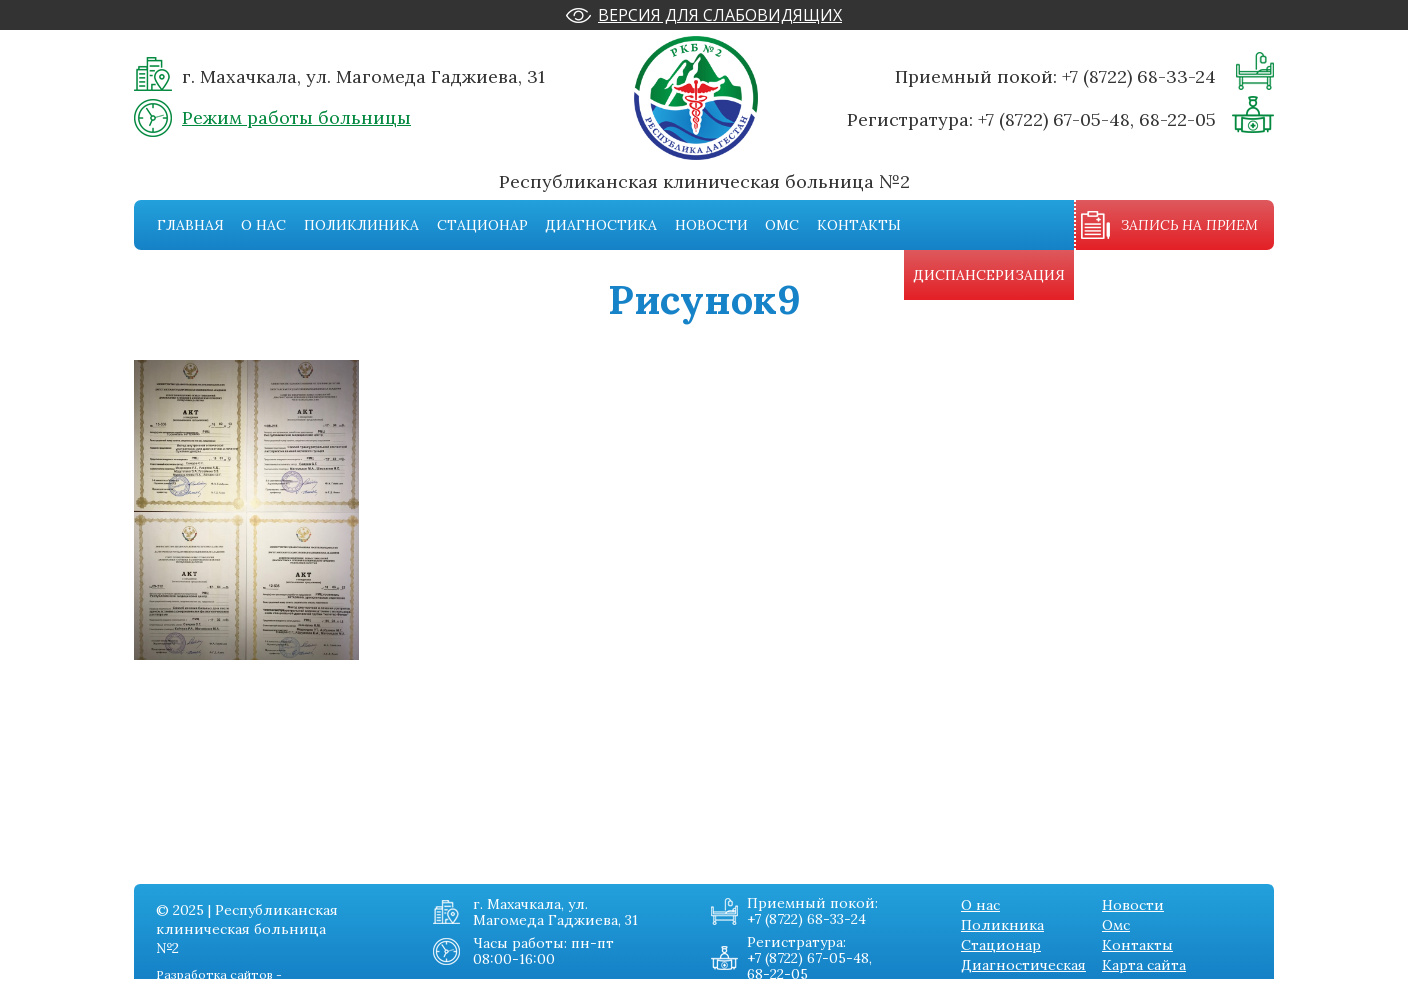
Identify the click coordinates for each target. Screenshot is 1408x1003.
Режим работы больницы (296, 117)
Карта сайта (1144, 965)
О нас (263, 225)
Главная (190, 225)
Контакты (859, 225)
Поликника (1002, 925)
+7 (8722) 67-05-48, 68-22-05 (1097, 119)
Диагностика (601, 225)
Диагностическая (1023, 965)
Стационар (482, 225)
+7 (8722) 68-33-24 (1139, 76)
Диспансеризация (989, 275)
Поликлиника (361, 225)
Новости (711, 225)
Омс (782, 225)
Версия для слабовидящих (720, 15)
